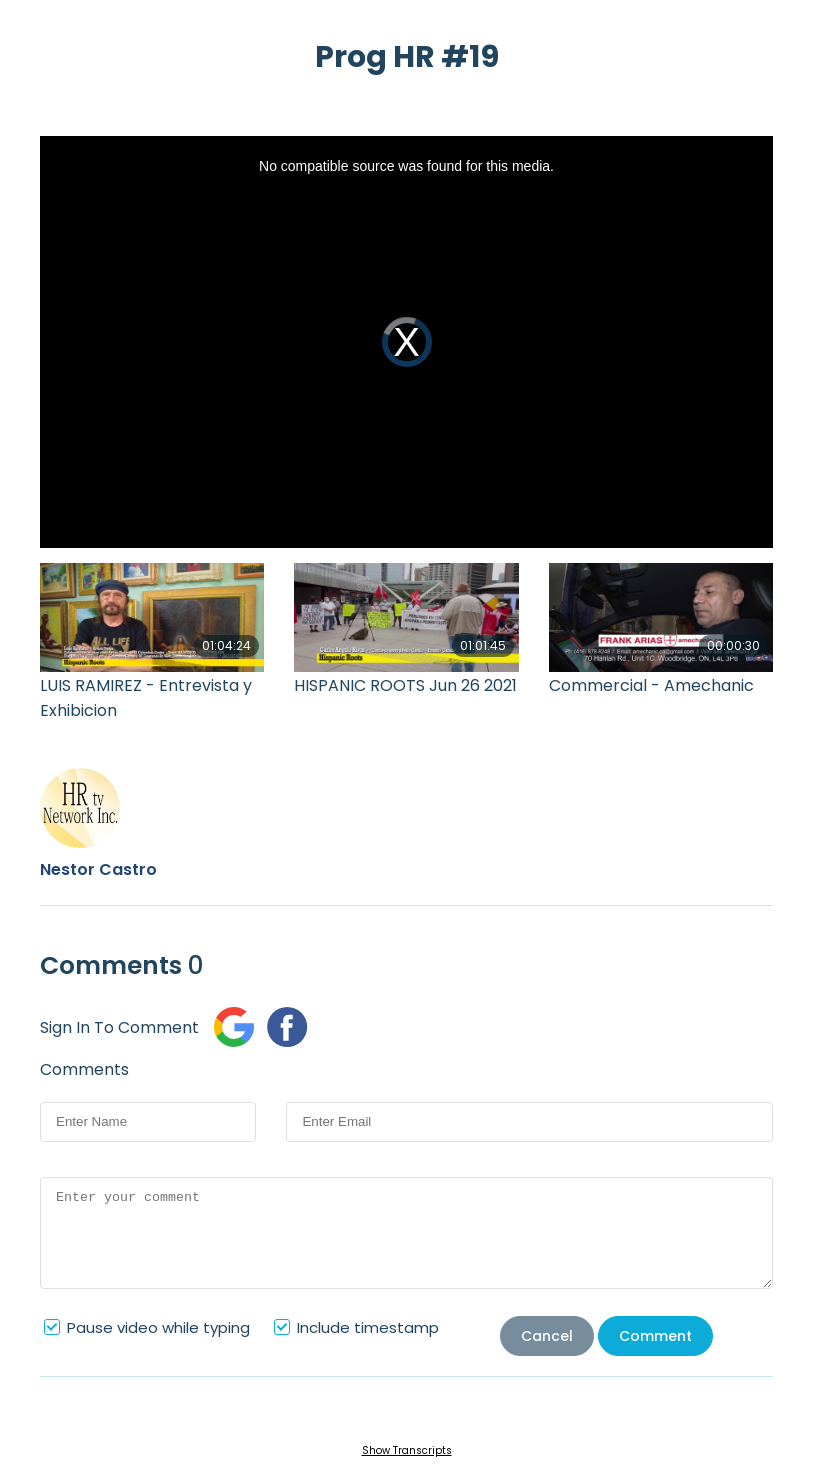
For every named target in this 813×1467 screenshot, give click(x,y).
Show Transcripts (407, 1450)
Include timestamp (368, 1327)
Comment (655, 1336)
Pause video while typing (158, 1327)
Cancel (547, 1336)
